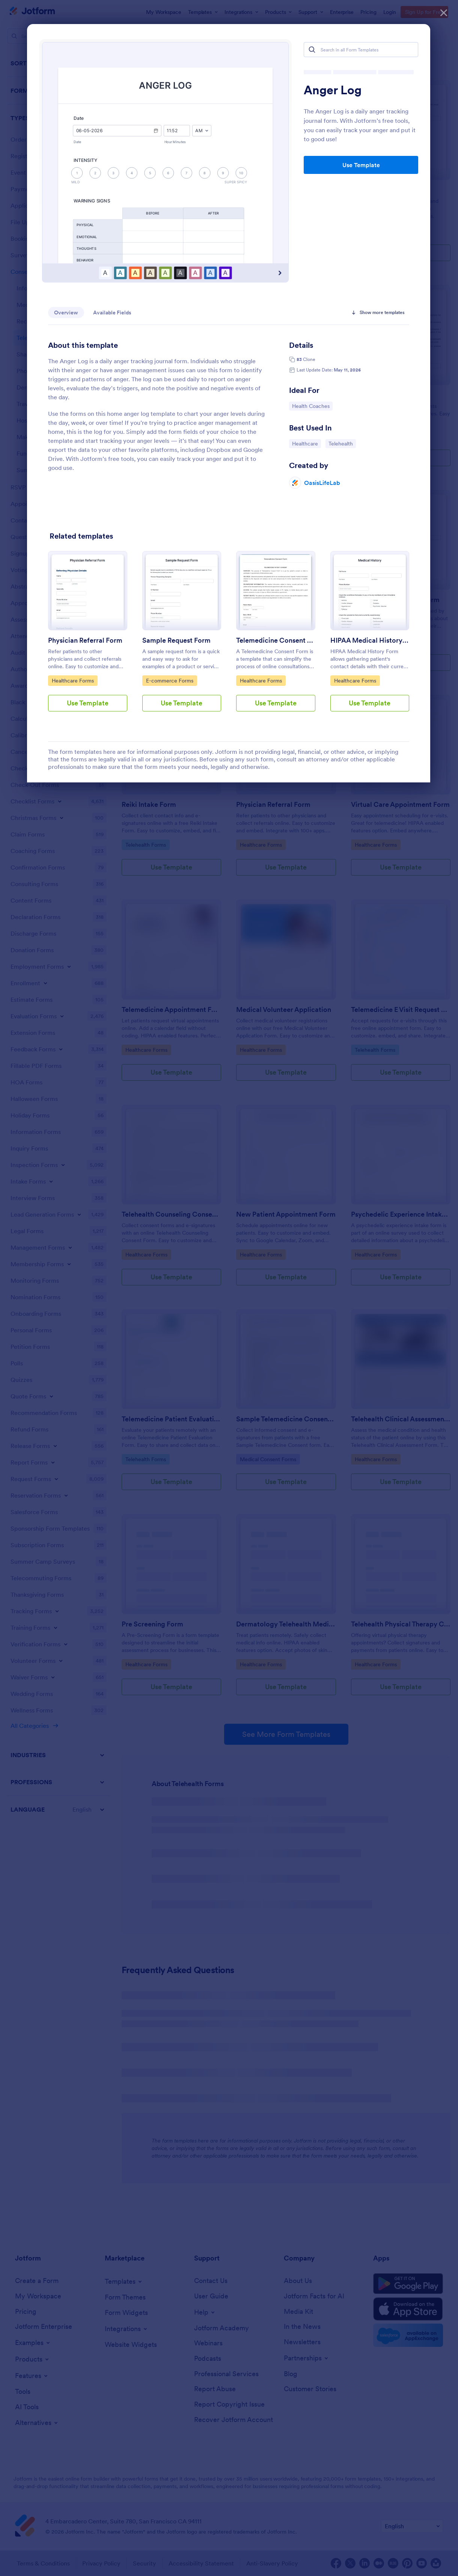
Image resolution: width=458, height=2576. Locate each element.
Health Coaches (311, 405)
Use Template (361, 165)
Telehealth (342, 443)
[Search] (312, 49)
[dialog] (229, 1288)
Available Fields (112, 312)
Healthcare (306, 443)
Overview (66, 312)
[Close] (443, 11)
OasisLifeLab (322, 482)
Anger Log (333, 90)
